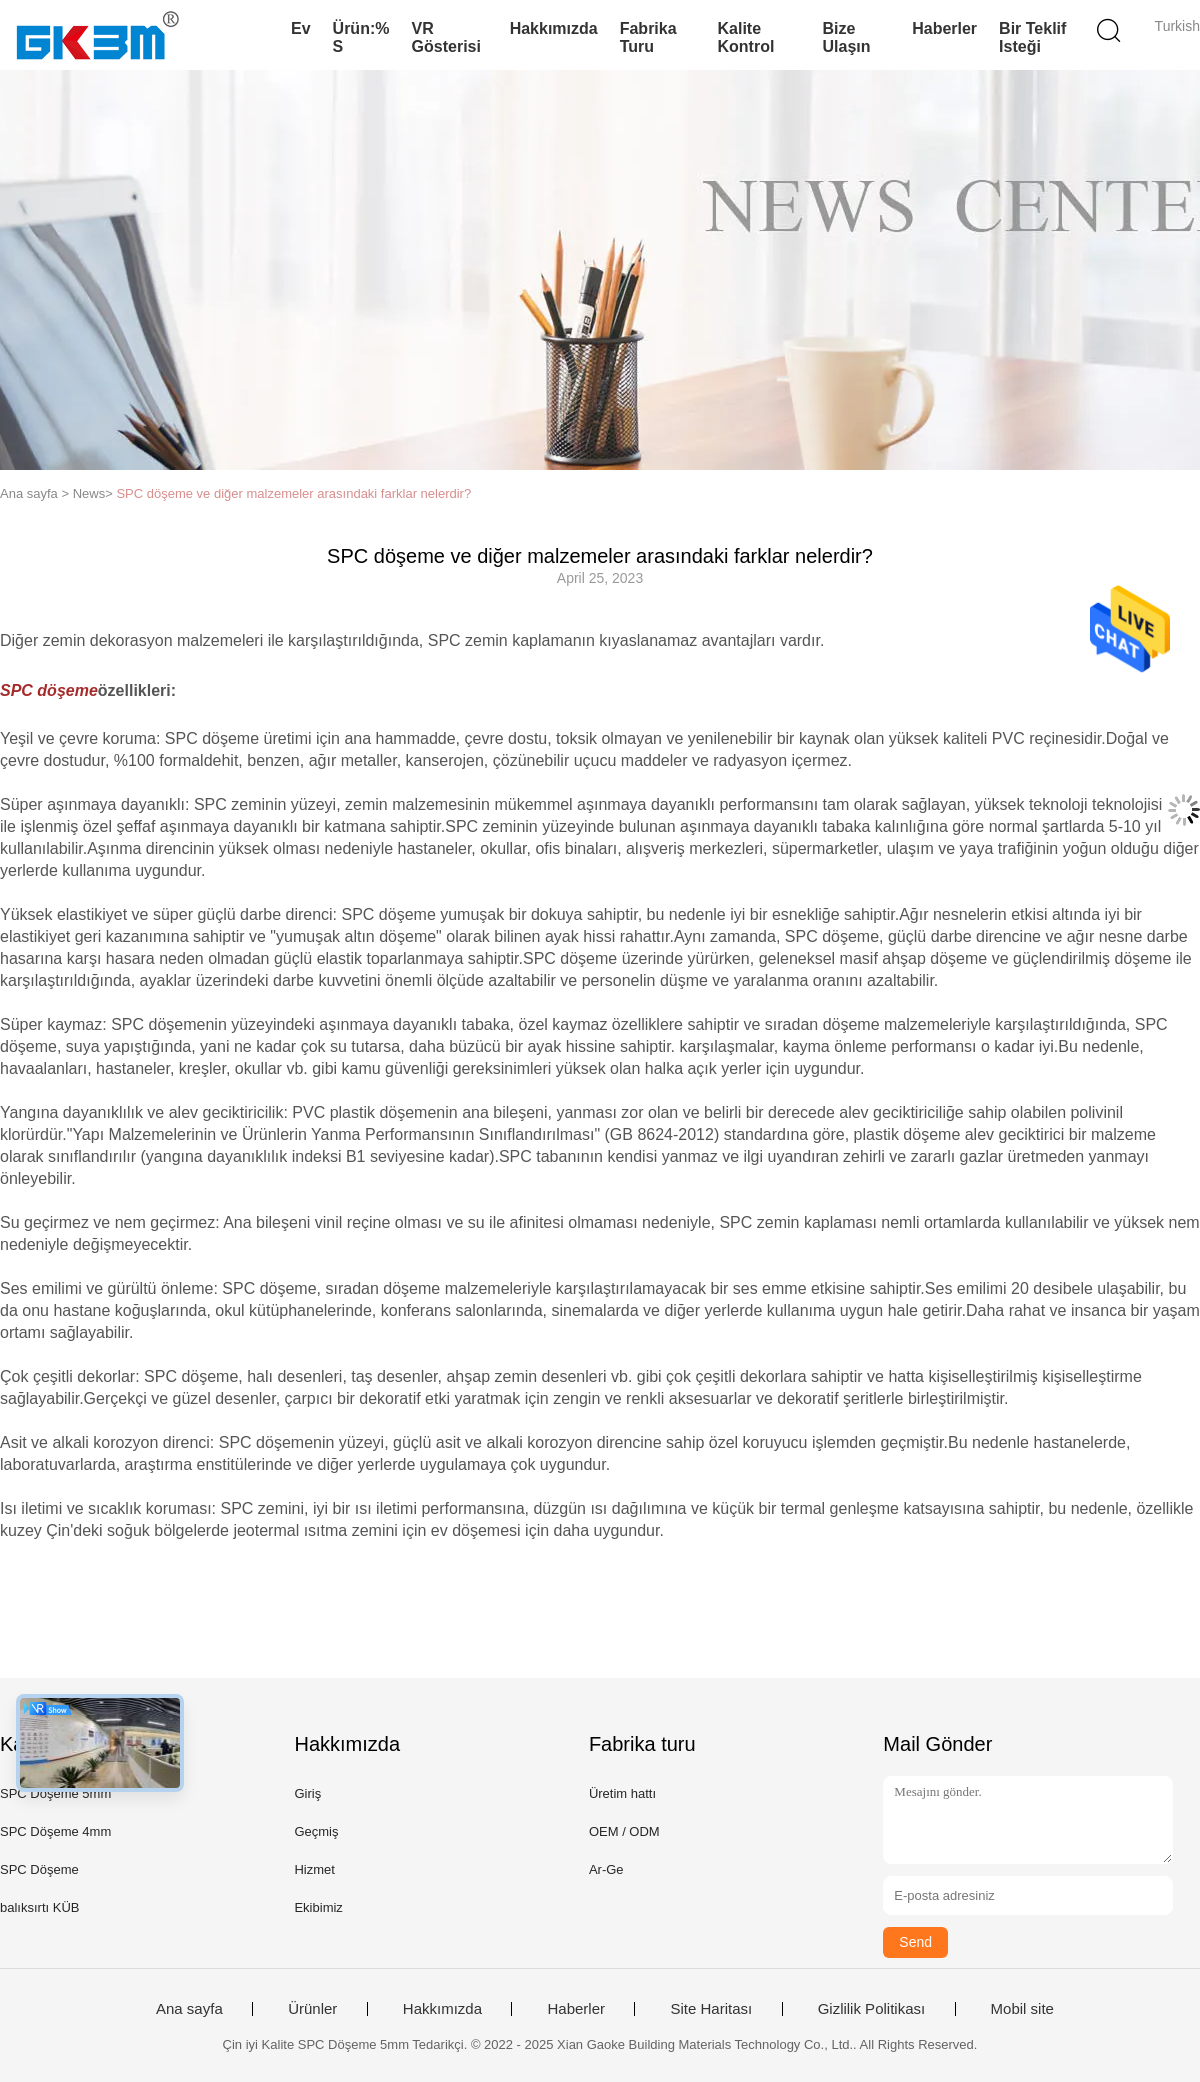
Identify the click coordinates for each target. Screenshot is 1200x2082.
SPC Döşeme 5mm (55, 1793)
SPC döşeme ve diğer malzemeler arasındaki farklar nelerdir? (293, 493)
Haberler (944, 28)
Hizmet (314, 1869)
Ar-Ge (606, 1869)
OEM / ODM (624, 1831)
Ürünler (312, 2009)
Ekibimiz (318, 1907)
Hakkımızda (554, 28)
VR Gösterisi (446, 37)
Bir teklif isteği (1032, 37)
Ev (301, 28)
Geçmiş (316, 1831)
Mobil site (1022, 2009)
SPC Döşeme (39, 1869)
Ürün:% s (361, 37)
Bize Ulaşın (847, 37)
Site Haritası (711, 2009)
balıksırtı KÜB (39, 1907)
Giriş (307, 1793)
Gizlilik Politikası (872, 2009)
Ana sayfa (189, 2009)
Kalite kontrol (746, 37)
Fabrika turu (648, 37)
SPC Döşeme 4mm (55, 1831)
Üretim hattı (622, 1793)
